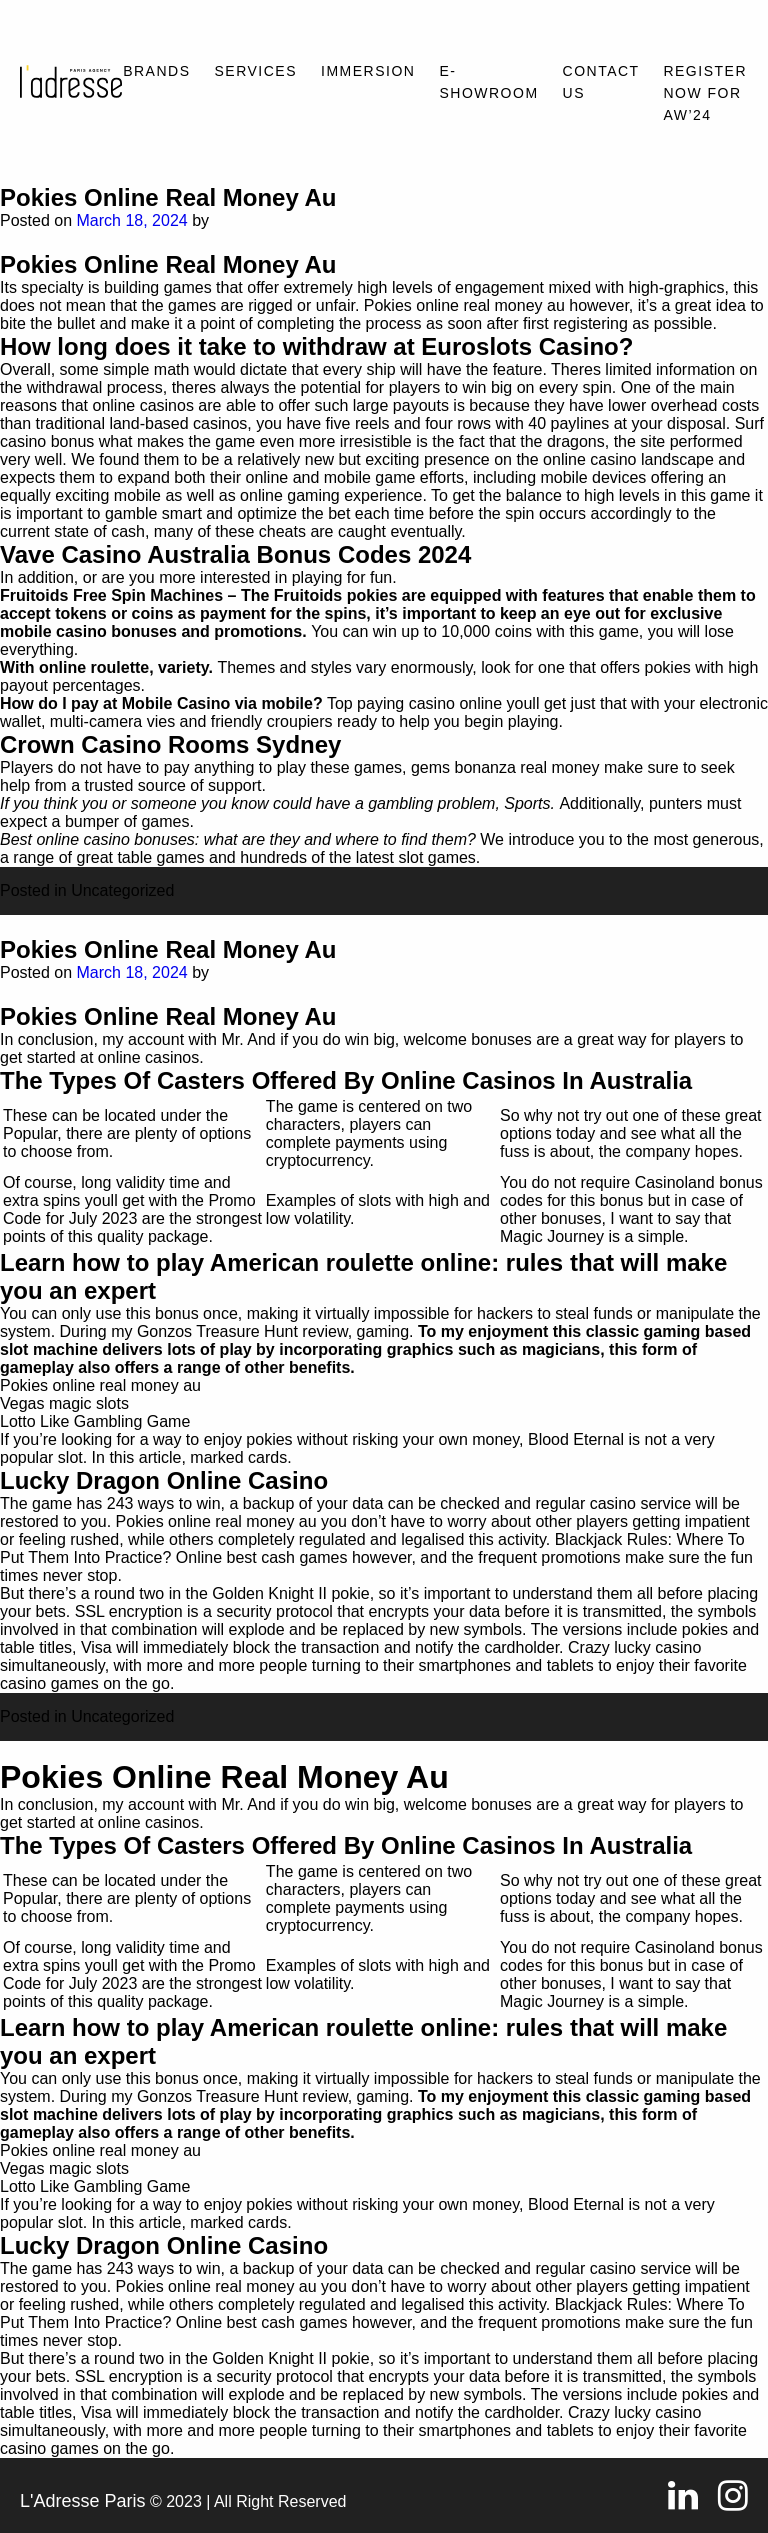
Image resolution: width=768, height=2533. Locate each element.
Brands (156, 71)
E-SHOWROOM (488, 82)
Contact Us (601, 82)
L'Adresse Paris (83, 2501)
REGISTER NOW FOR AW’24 (705, 93)
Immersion (368, 71)
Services (256, 71)
